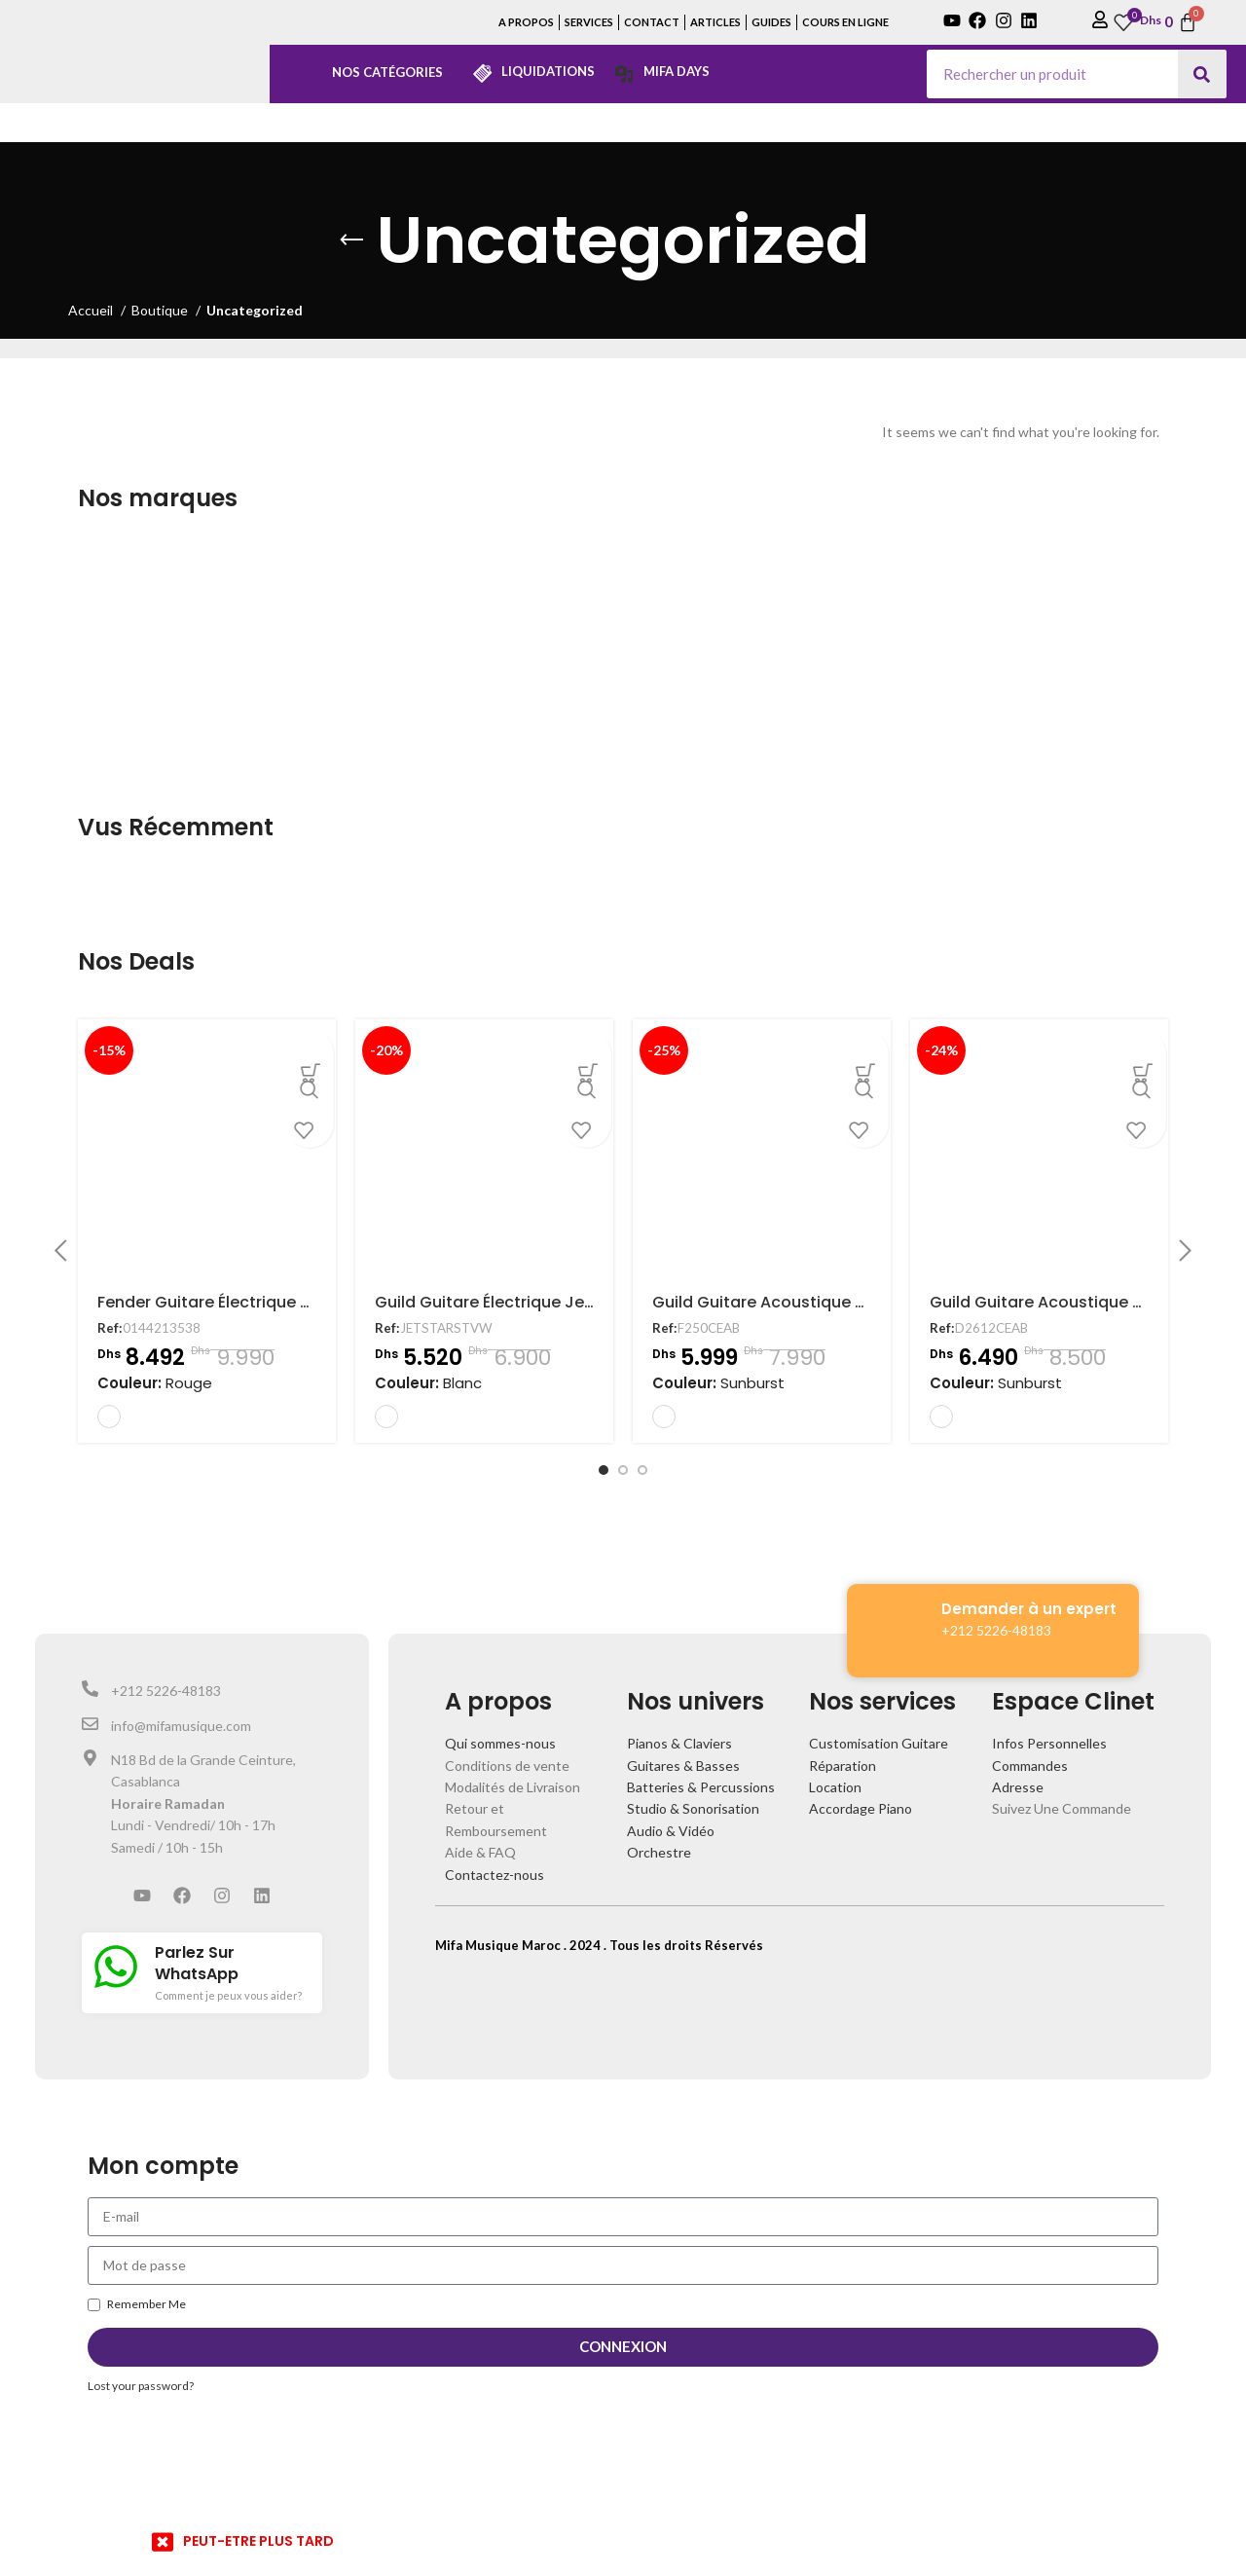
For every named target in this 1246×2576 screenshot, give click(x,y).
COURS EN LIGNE (845, 22)
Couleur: (154, 1383)
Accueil (92, 310)
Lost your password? (141, 2385)
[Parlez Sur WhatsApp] (116, 1966)
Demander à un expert (1029, 1609)
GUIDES (771, 22)
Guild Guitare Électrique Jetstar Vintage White (557, 1302)
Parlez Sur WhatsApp (196, 1963)
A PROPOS (526, 22)
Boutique (161, 310)
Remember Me (137, 2304)
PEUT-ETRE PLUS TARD (258, 2541)
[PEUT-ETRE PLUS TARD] (162, 2542)
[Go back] (351, 240)
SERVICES (589, 22)
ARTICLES (715, 22)
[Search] (1202, 74)
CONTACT (651, 22)
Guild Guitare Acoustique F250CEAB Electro (821, 1302)
